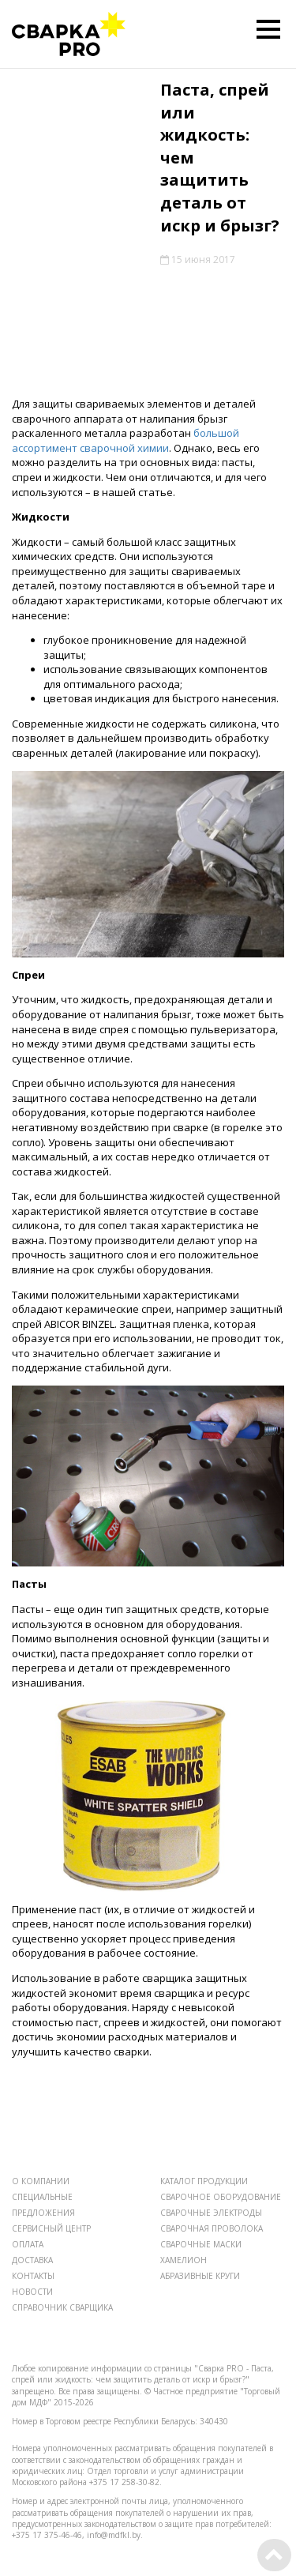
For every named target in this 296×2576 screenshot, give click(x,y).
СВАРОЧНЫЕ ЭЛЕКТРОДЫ (211, 2212)
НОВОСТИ (32, 2291)
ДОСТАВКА (32, 2260)
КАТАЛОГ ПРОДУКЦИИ (204, 2181)
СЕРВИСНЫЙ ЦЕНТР (51, 2228)
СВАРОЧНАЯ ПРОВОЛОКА (211, 2228)
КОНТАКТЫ (33, 2275)
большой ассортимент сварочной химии (125, 440)
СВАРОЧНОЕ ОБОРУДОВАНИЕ (220, 2196)
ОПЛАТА (27, 2244)
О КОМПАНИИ (40, 2181)
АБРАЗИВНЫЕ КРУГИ (200, 2275)
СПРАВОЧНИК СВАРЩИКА (62, 2307)
